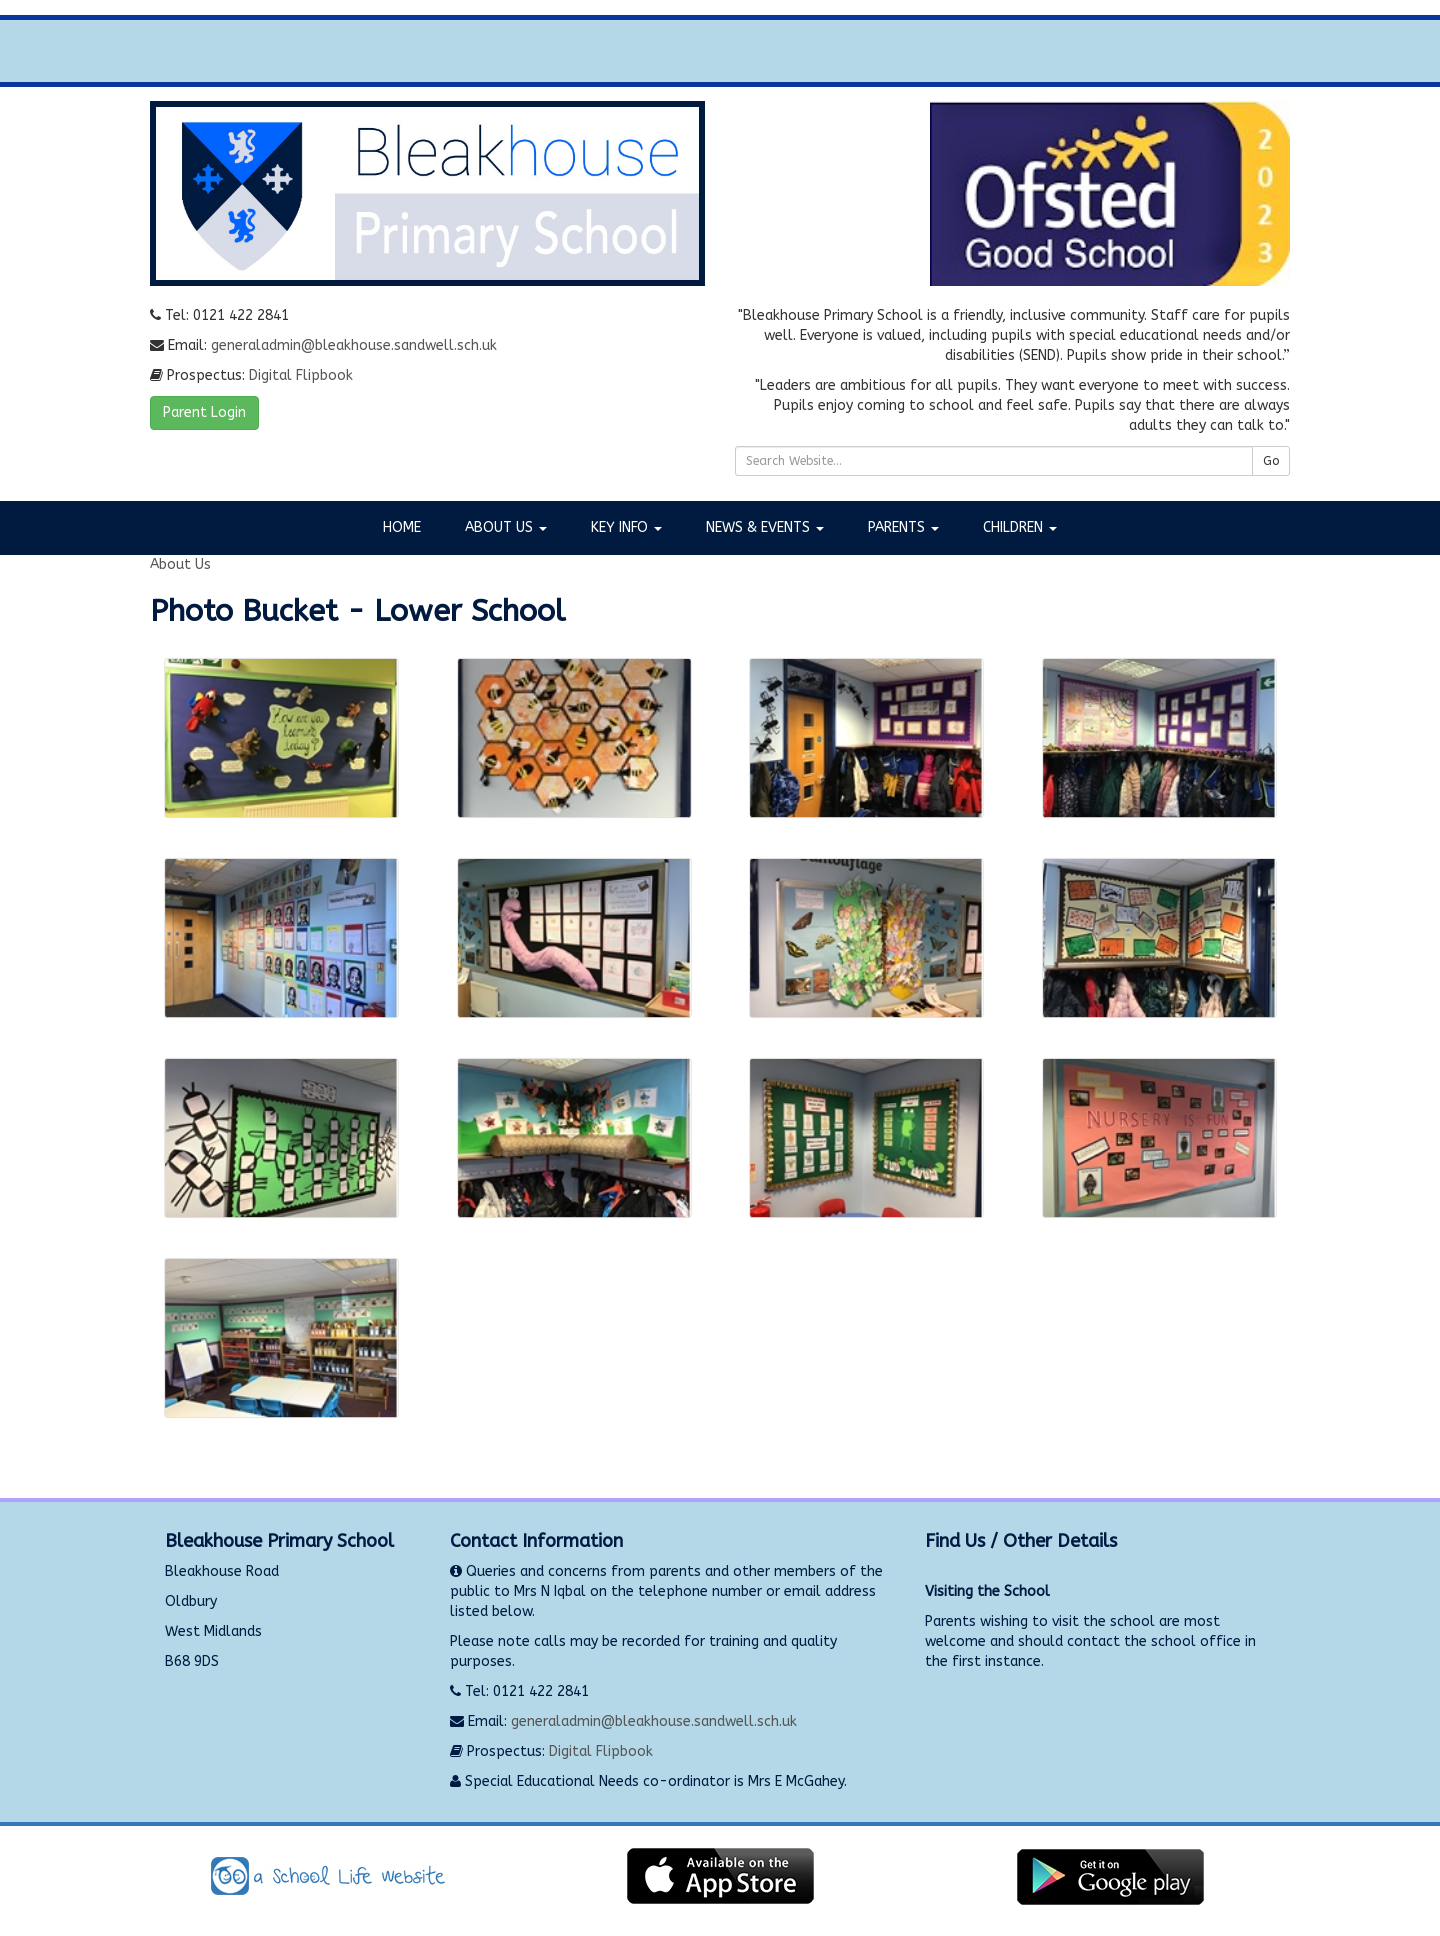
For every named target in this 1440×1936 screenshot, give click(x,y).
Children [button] (1020, 527)
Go (1271, 461)
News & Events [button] (765, 527)
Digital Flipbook (301, 375)
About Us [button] (506, 527)
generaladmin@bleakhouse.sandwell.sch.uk (354, 345)
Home (402, 527)
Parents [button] (903, 527)
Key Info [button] (626, 527)
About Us (180, 564)
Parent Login (204, 412)
